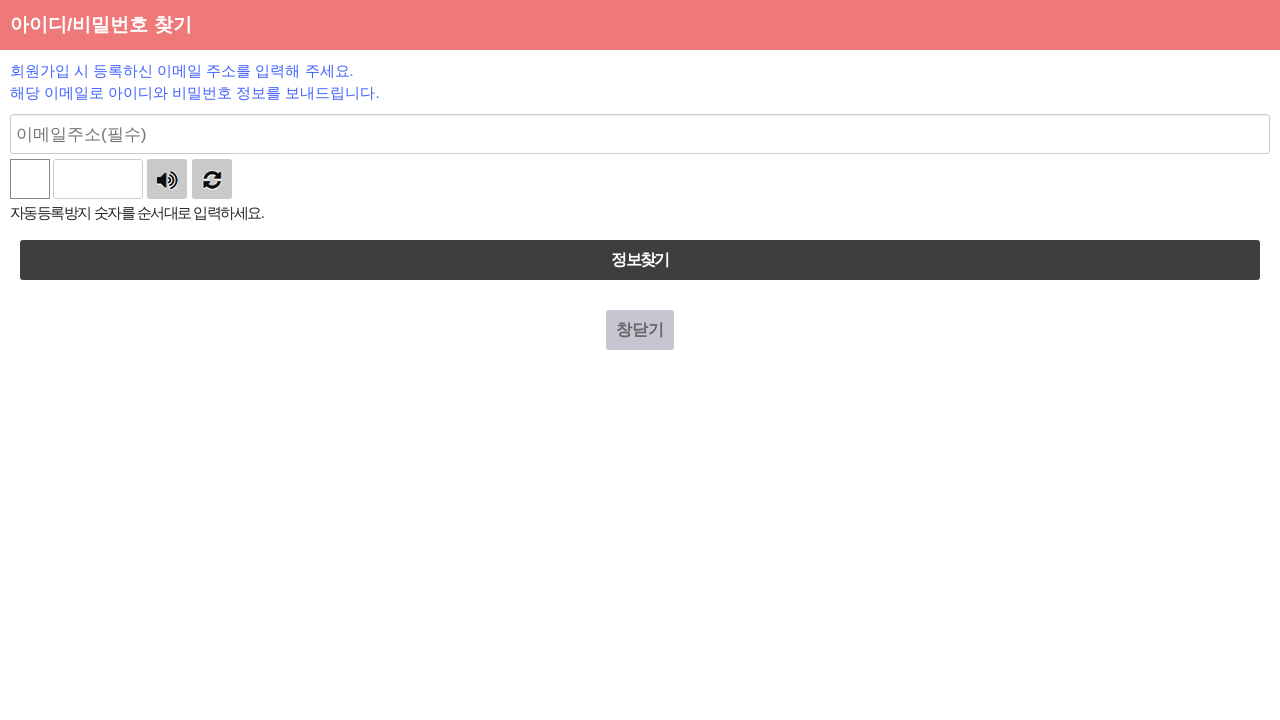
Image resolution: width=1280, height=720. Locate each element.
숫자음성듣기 (167, 179)
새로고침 (212, 179)
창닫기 (640, 329)
